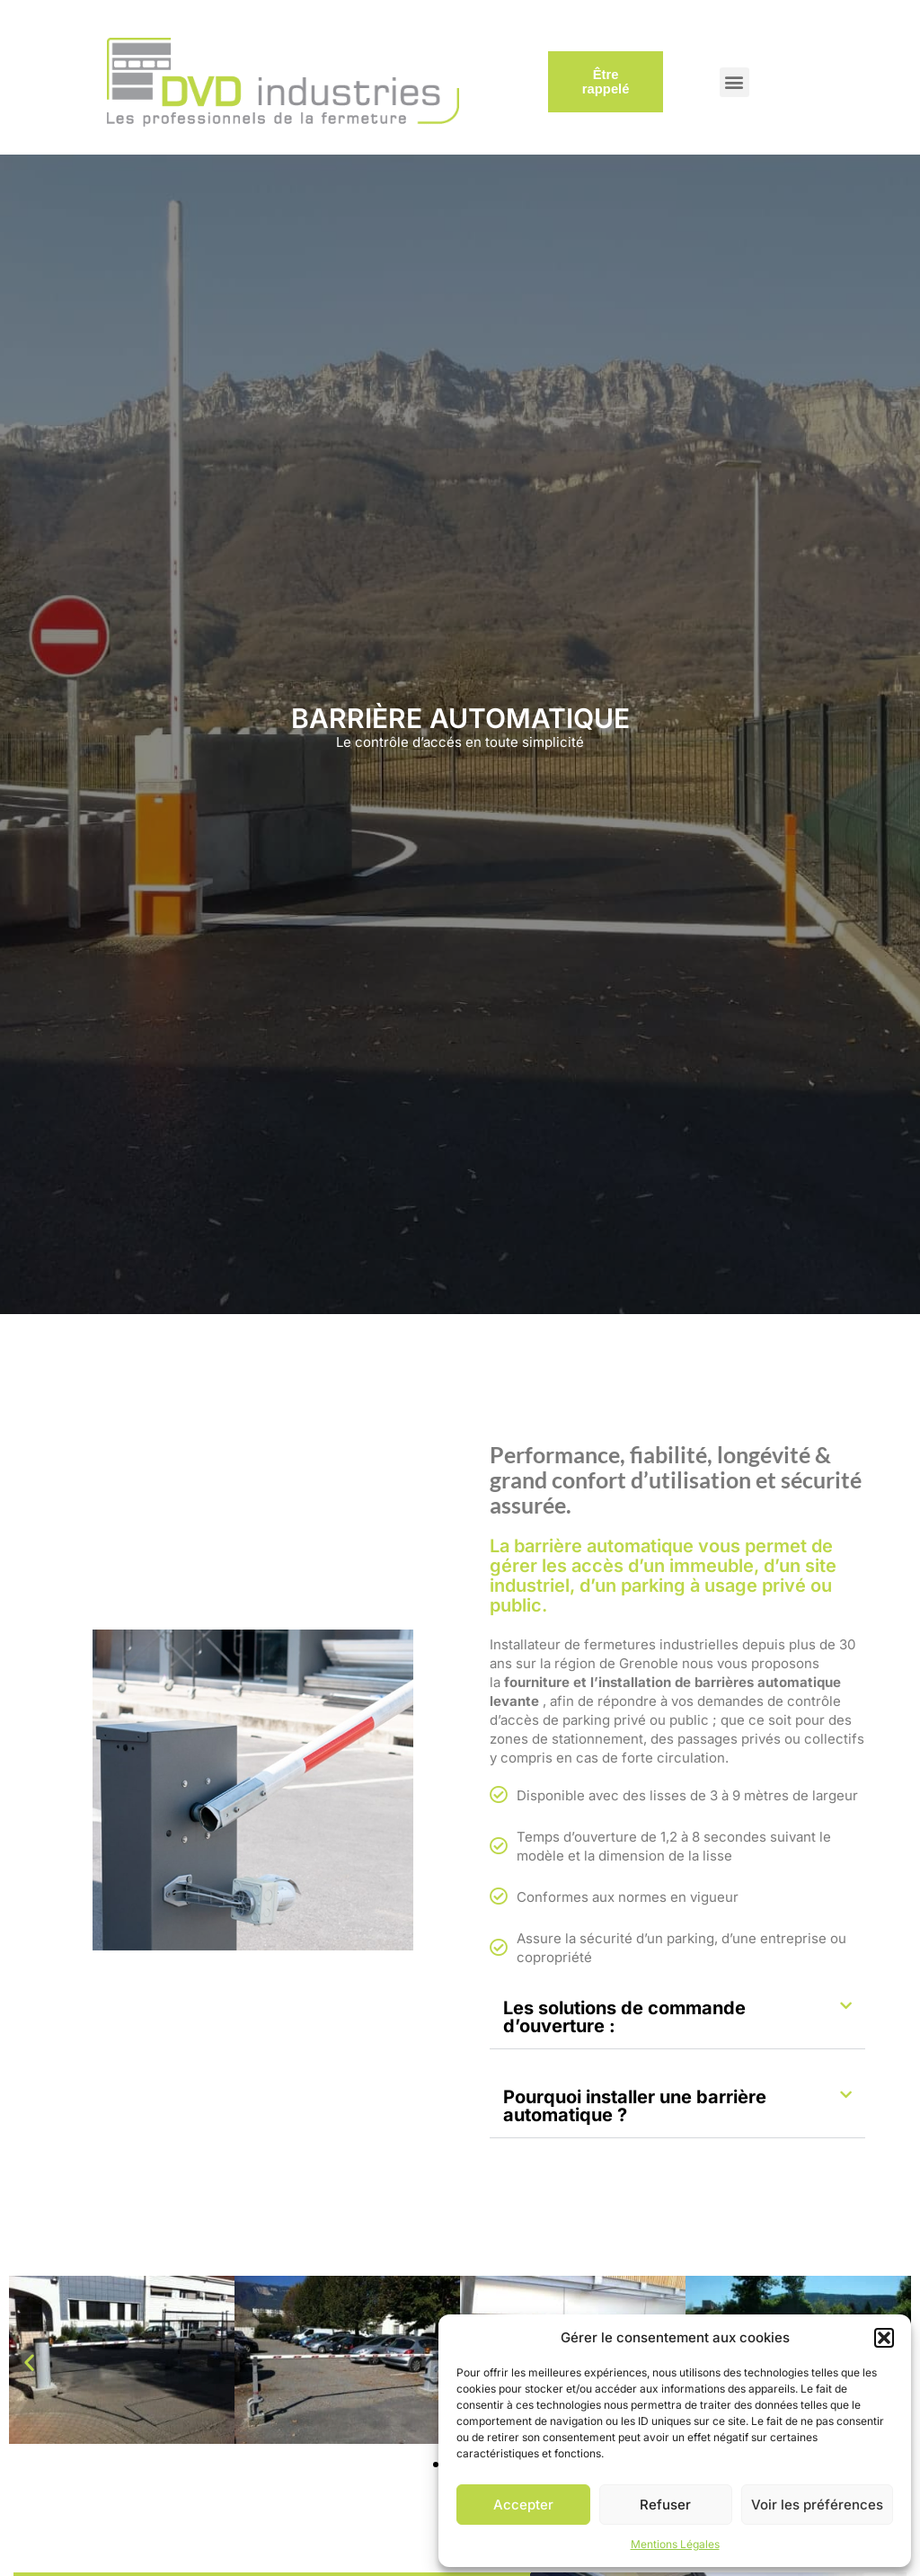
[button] (884, 2338)
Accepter (523, 2504)
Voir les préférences (817, 2504)
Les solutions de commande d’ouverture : (624, 2017)
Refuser (665, 2504)
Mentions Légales (675, 2544)
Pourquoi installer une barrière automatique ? (634, 2106)
